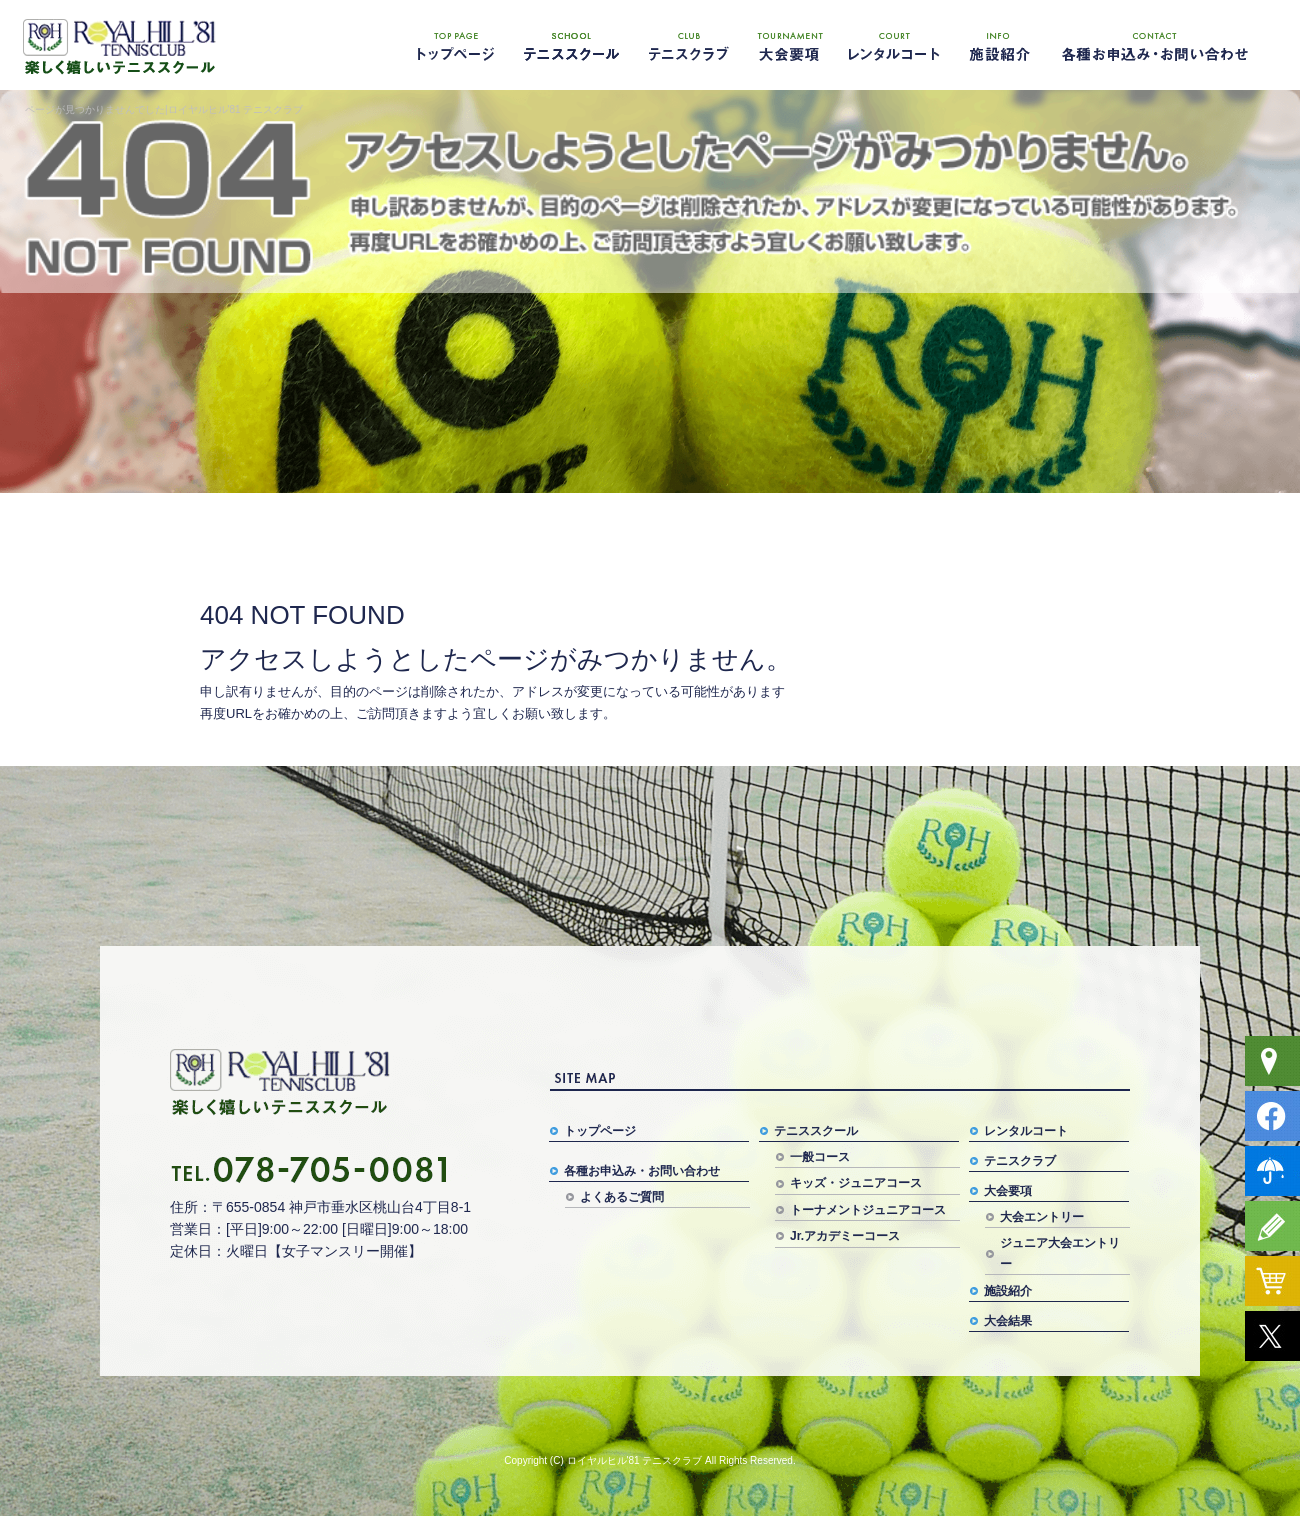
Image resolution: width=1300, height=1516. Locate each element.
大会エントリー (1042, 1217)
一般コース (820, 1157)
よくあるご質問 (622, 1197)
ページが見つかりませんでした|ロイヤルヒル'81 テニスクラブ (164, 109)
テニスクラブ (685, 45)
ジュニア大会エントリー (1060, 1253)
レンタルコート (895, 45)
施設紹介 (995, 45)
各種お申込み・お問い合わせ (1155, 45)
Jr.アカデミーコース (845, 1236)
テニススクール (570, 45)
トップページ (455, 45)
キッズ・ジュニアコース (856, 1183)
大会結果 (1008, 1321)
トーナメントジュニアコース (868, 1210)
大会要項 (790, 45)
